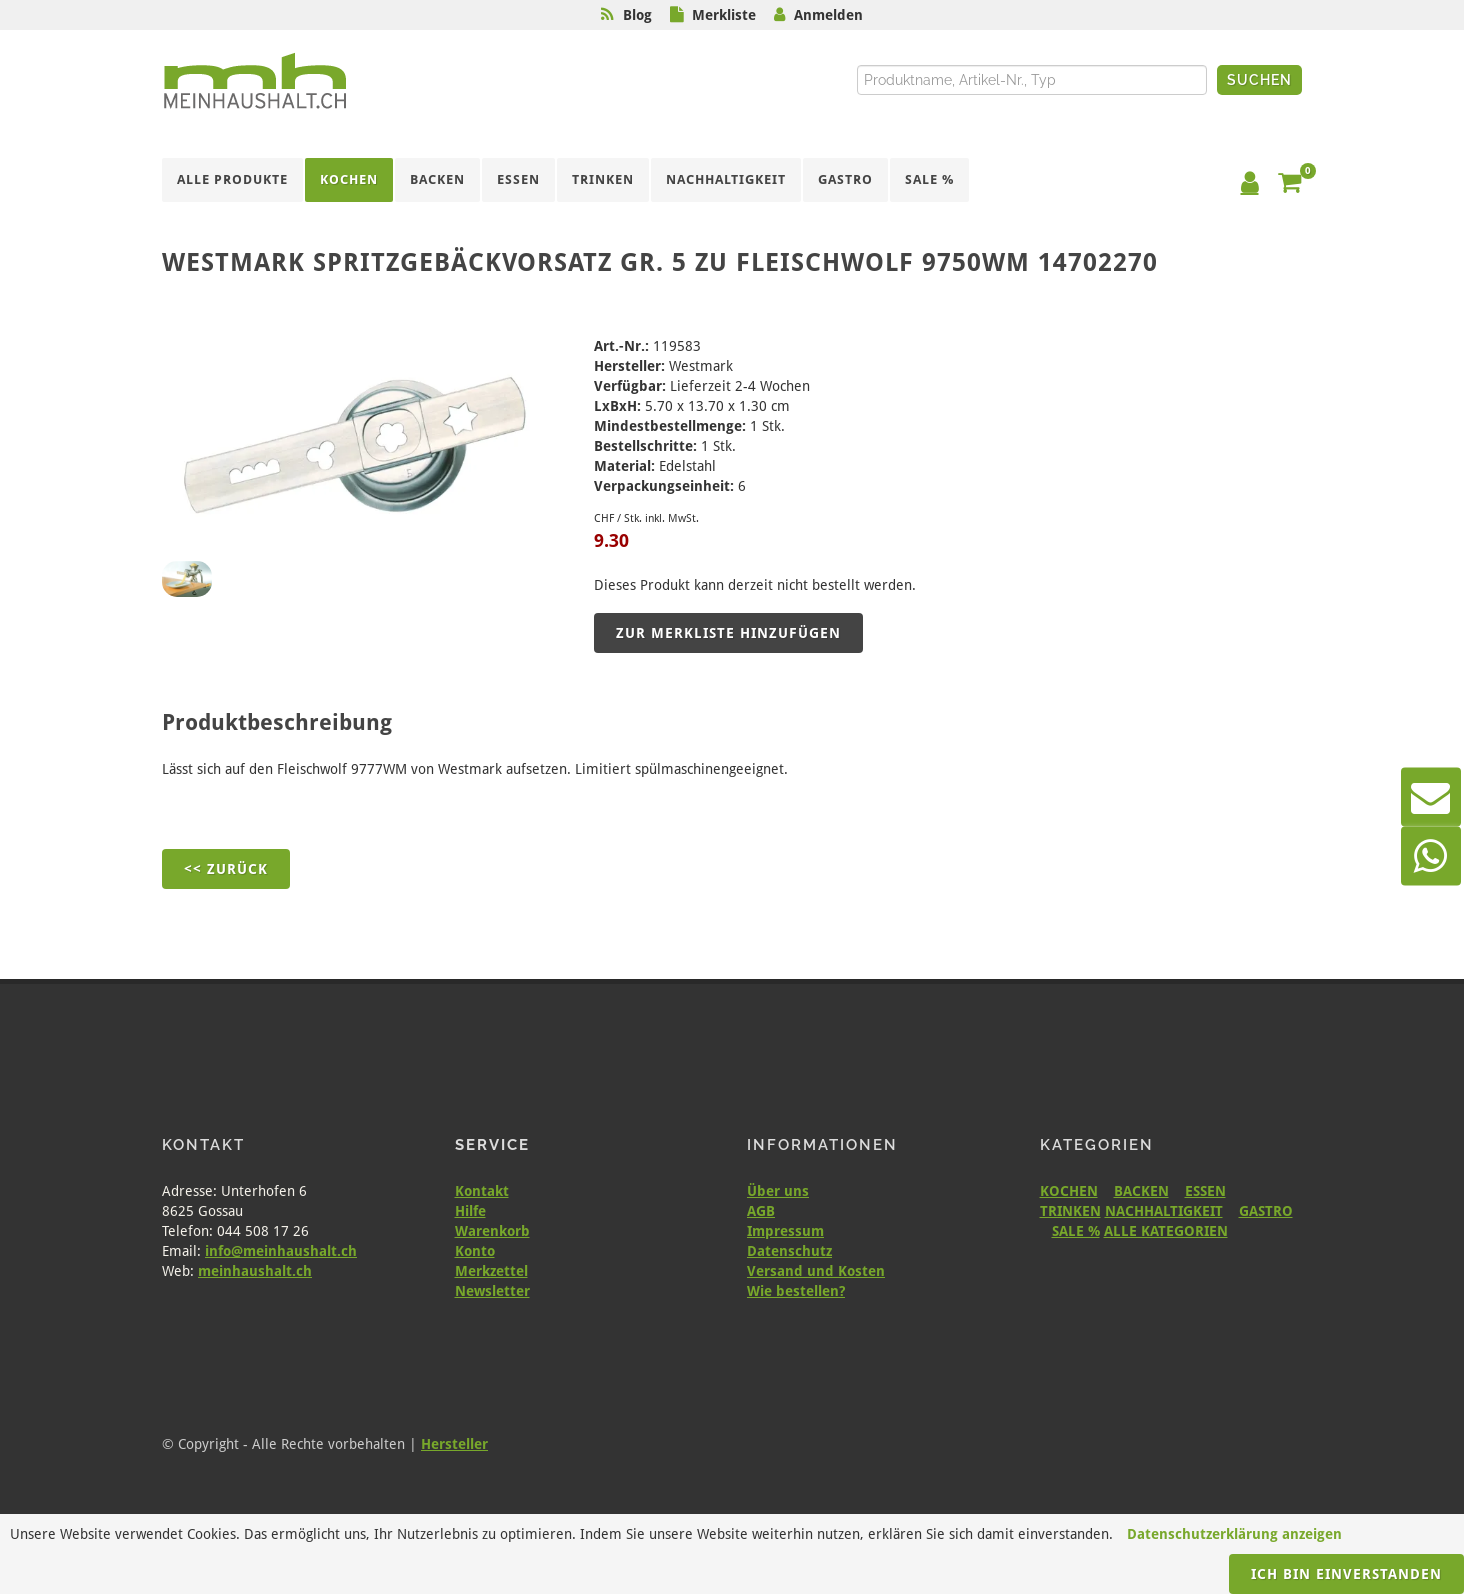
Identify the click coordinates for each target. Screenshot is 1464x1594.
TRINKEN (1070, 1211)
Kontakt (482, 1191)
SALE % (1076, 1231)
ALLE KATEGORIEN (1166, 1231)
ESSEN (1205, 1191)
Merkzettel (491, 1271)
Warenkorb (492, 1231)
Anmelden (828, 15)
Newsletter (492, 1291)
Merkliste (724, 15)
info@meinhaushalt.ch (281, 1251)
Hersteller (454, 1444)
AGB (761, 1211)
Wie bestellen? (796, 1291)
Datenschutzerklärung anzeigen (1234, 1534)
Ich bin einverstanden (1346, 1574)
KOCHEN (1069, 1191)
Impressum (785, 1231)
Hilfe (470, 1211)
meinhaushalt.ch (255, 1271)
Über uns (778, 1191)
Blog (637, 15)
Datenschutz (789, 1251)
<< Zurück (226, 869)
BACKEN (1141, 1191)
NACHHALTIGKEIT (1164, 1211)
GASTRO (1266, 1211)
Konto (475, 1251)
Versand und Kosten (816, 1271)
